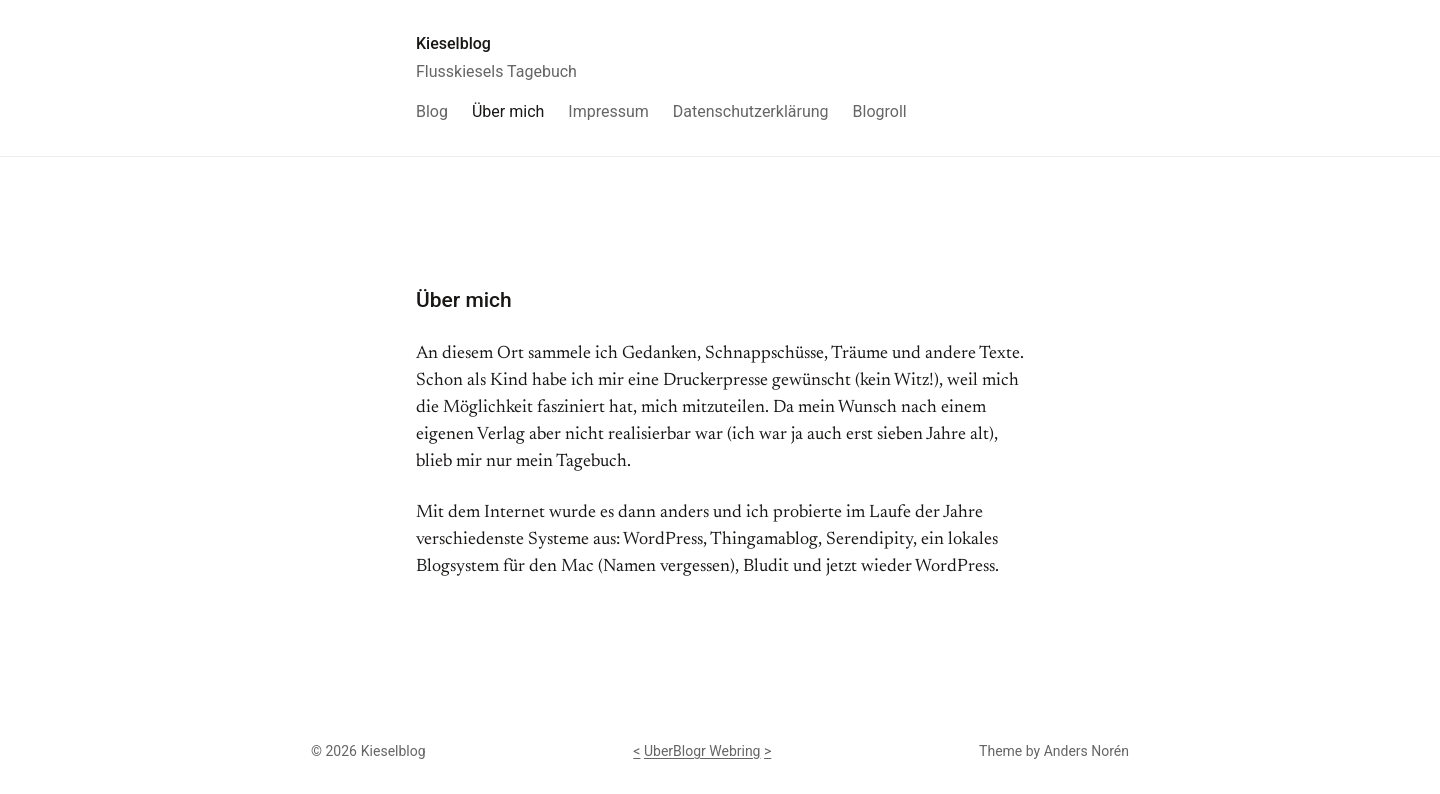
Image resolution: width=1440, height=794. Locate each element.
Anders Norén (1086, 751)
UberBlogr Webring (702, 751)
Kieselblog (453, 43)
